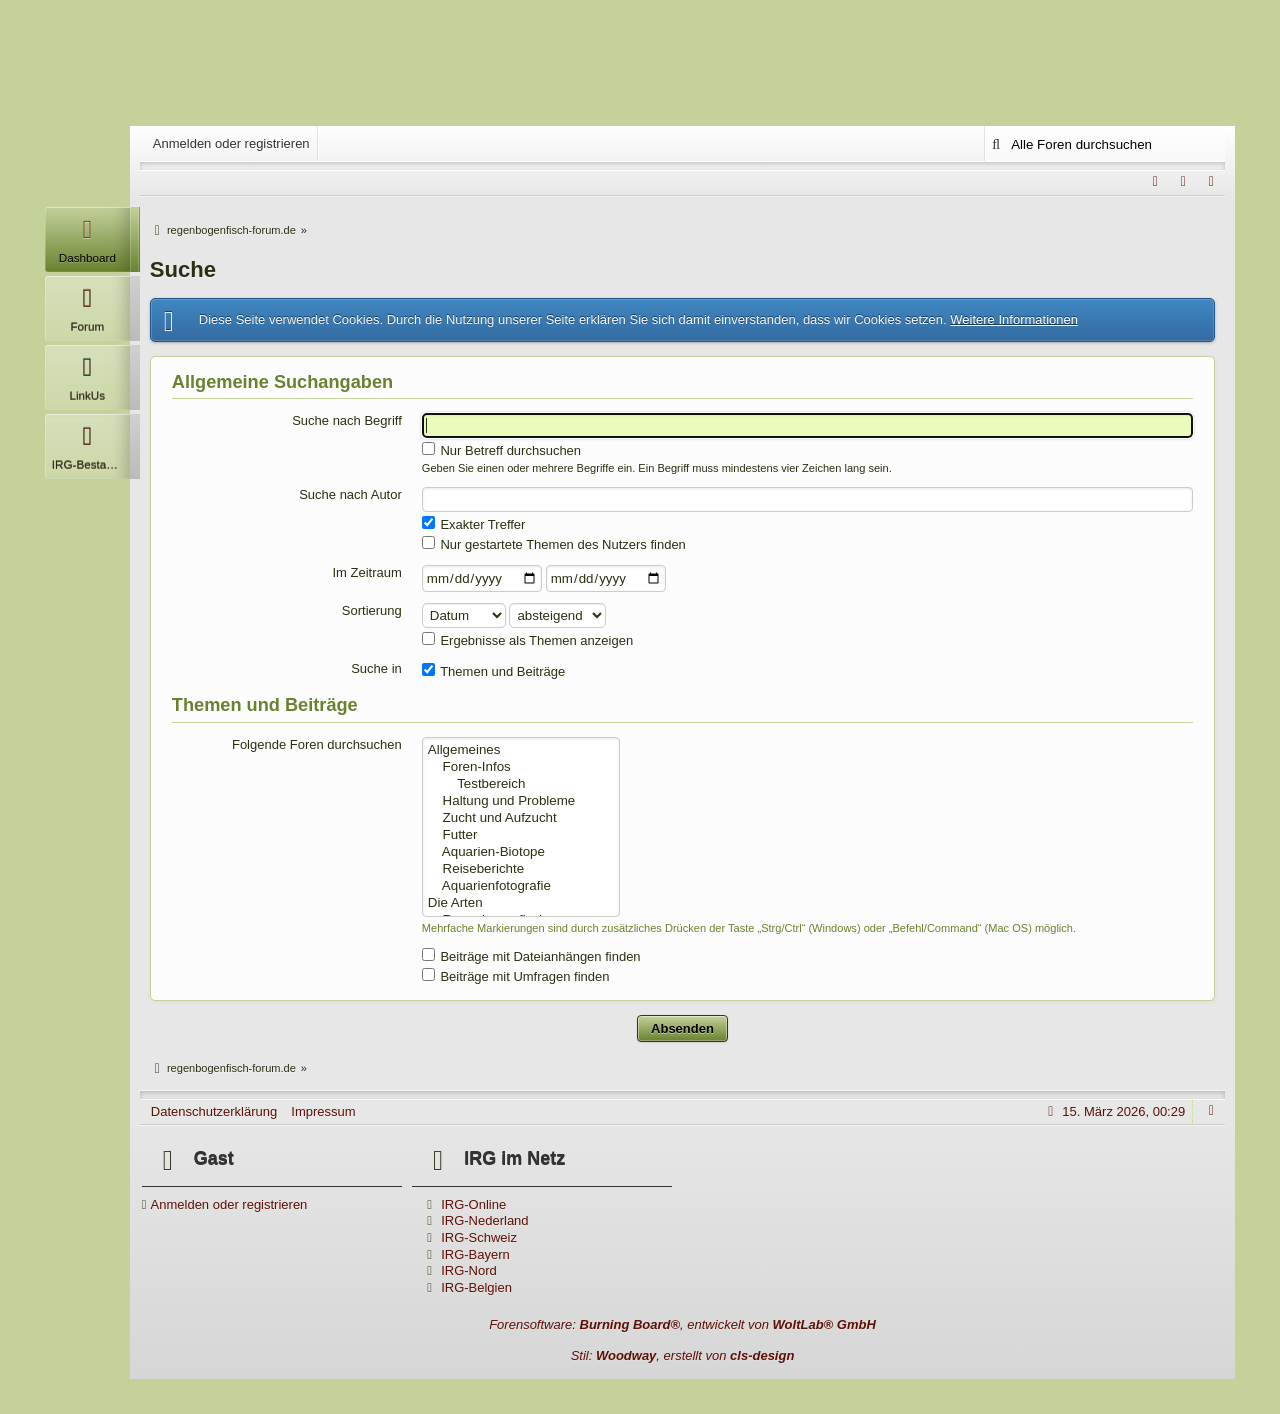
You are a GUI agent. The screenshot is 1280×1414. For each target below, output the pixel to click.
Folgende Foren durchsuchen (317, 744)
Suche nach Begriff (347, 420)
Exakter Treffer (474, 524)
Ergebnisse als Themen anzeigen (527, 640)
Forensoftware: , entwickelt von (682, 1324)
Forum (87, 304)
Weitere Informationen (1014, 319)
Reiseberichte (521, 869)
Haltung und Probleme (521, 801)
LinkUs (87, 373)
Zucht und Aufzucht (521, 818)
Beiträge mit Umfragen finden (516, 976)
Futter (521, 835)
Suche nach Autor (350, 494)
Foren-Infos (521, 767)
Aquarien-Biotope (521, 852)
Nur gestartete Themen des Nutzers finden (554, 544)
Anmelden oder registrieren (231, 143)
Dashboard (87, 235)
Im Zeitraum (366, 572)
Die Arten (521, 903)
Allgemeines (521, 750)
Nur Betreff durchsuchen (501, 450)
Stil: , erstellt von (683, 1355)
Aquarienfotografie (521, 886)
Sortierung (372, 610)
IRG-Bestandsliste (91, 442)
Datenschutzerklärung (214, 1111)
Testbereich (521, 784)
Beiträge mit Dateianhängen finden (531, 956)
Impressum (323, 1111)
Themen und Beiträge (493, 671)
